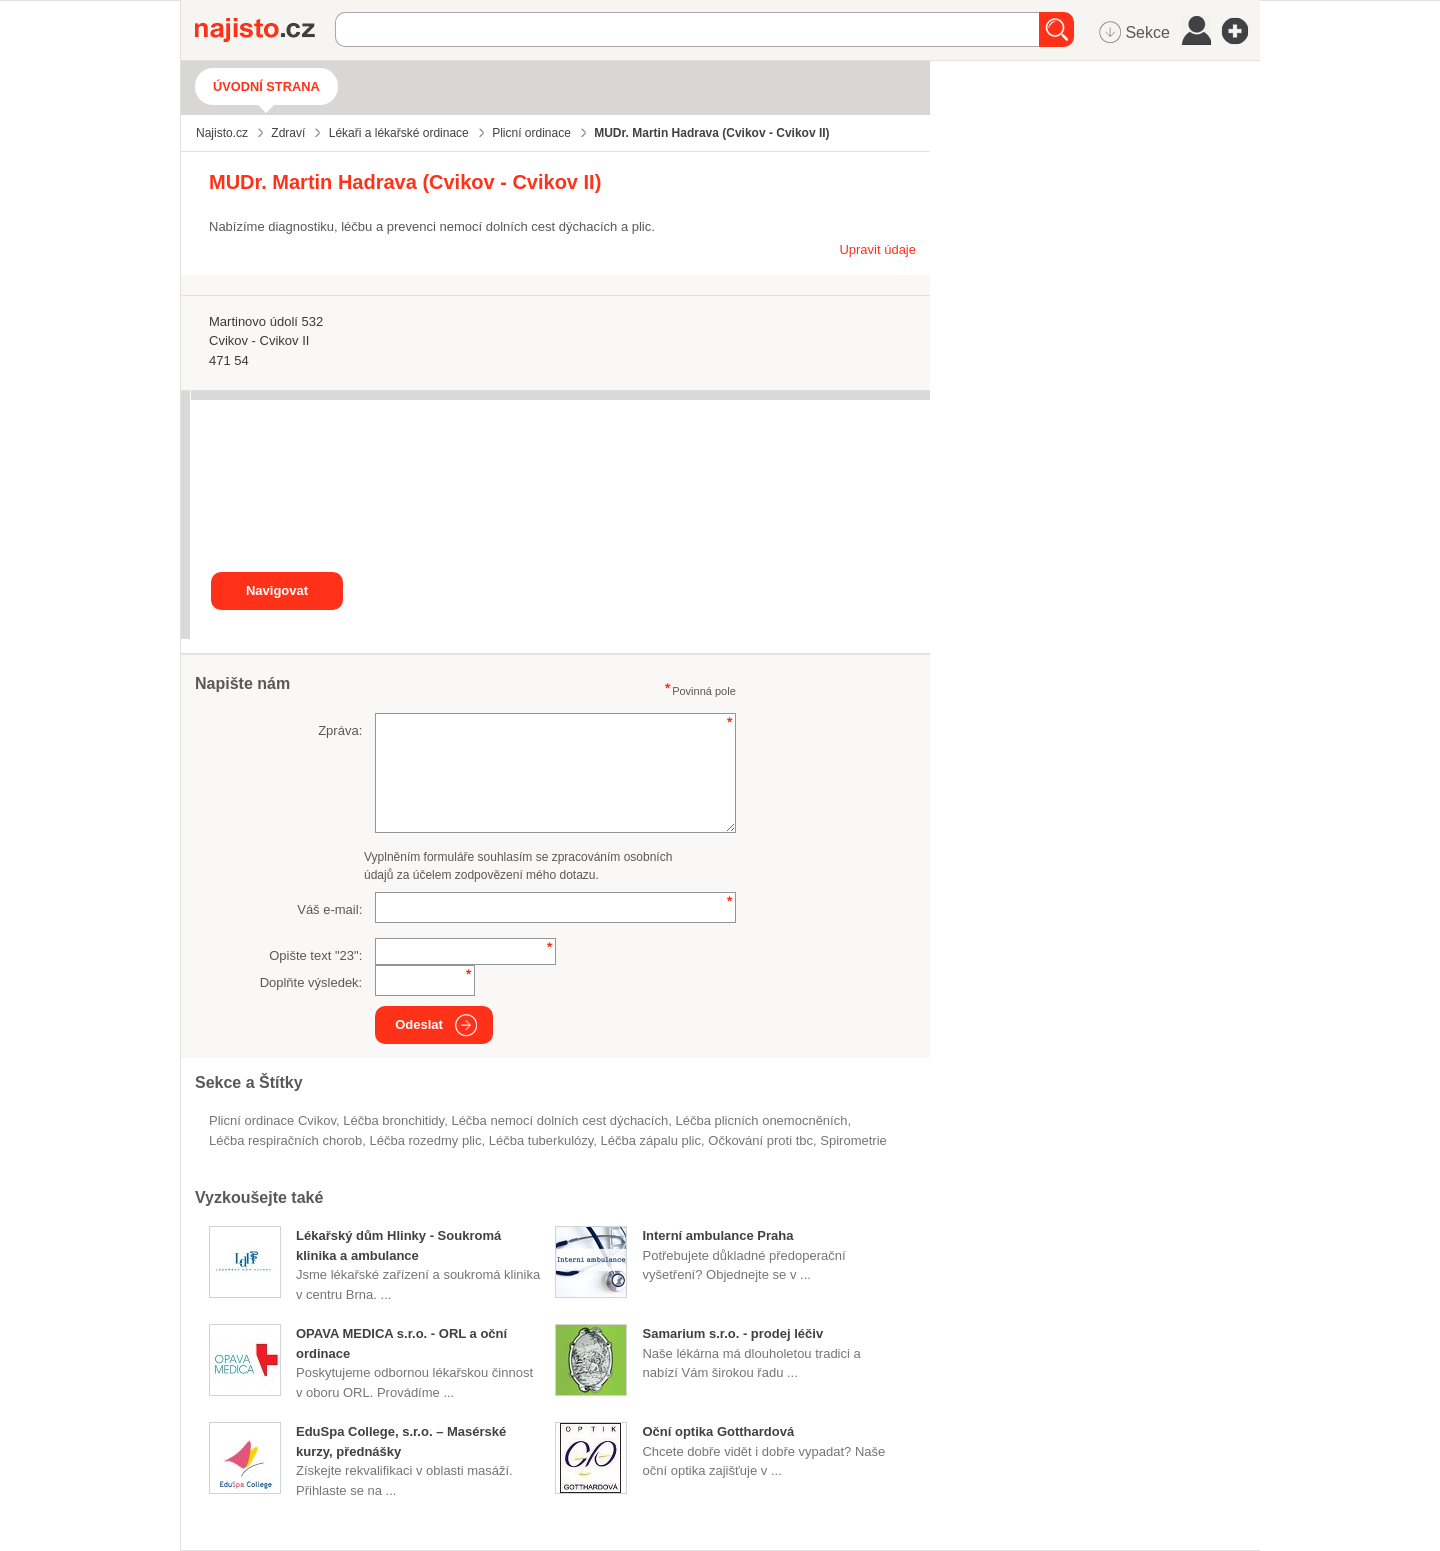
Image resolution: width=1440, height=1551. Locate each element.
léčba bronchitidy (393, 1120)
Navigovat (277, 590)
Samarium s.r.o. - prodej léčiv (732, 1333)
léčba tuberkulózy (541, 1140)
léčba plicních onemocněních (761, 1120)
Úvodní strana (266, 86)
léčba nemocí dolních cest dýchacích (559, 1120)
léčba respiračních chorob (285, 1140)
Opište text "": (315, 955)
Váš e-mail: (329, 909)
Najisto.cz (265, 30)
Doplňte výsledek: (311, 982)
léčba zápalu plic (651, 1140)
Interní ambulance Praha (717, 1235)
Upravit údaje (877, 249)
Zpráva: (340, 730)
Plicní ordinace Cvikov (272, 1120)
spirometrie (853, 1140)
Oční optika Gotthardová (718, 1431)
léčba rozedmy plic (425, 1140)
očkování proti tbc (760, 1140)
